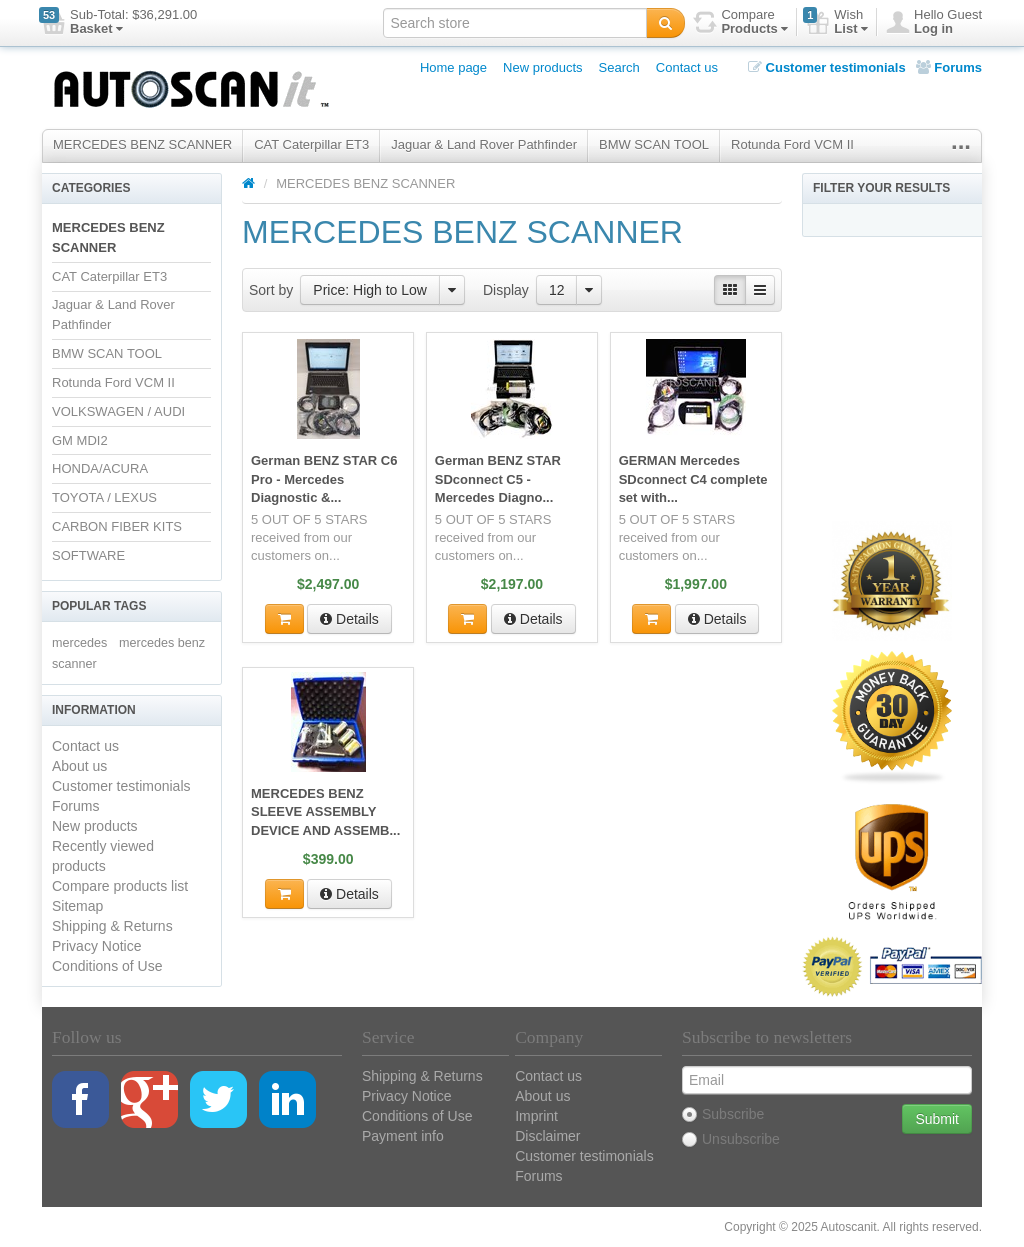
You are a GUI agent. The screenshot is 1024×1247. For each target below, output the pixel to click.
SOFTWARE (88, 555)
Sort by (271, 290)
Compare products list (120, 886)
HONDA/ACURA (100, 468)
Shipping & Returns (112, 926)
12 (557, 290)
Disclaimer (547, 1136)
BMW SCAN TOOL (654, 144)
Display (506, 290)
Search (619, 67)
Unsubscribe (731, 1139)
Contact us (687, 67)
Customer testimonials (827, 67)
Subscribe (723, 1114)
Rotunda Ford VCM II (792, 144)
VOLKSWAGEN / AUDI (118, 411)
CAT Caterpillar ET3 (311, 144)
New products (542, 67)
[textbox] (515, 23)
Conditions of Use (107, 966)
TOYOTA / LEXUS (104, 497)
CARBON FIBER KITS (117, 526)
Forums (949, 67)
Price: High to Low (370, 290)
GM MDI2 (80, 440)
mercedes (79, 643)
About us (79, 766)
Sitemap (77, 906)
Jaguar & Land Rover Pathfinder (484, 144)
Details (349, 617)
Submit (937, 1119)
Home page (453, 67)
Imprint (536, 1116)
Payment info (403, 1136)
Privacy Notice (96, 946)
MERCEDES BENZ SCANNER (142, 144)
